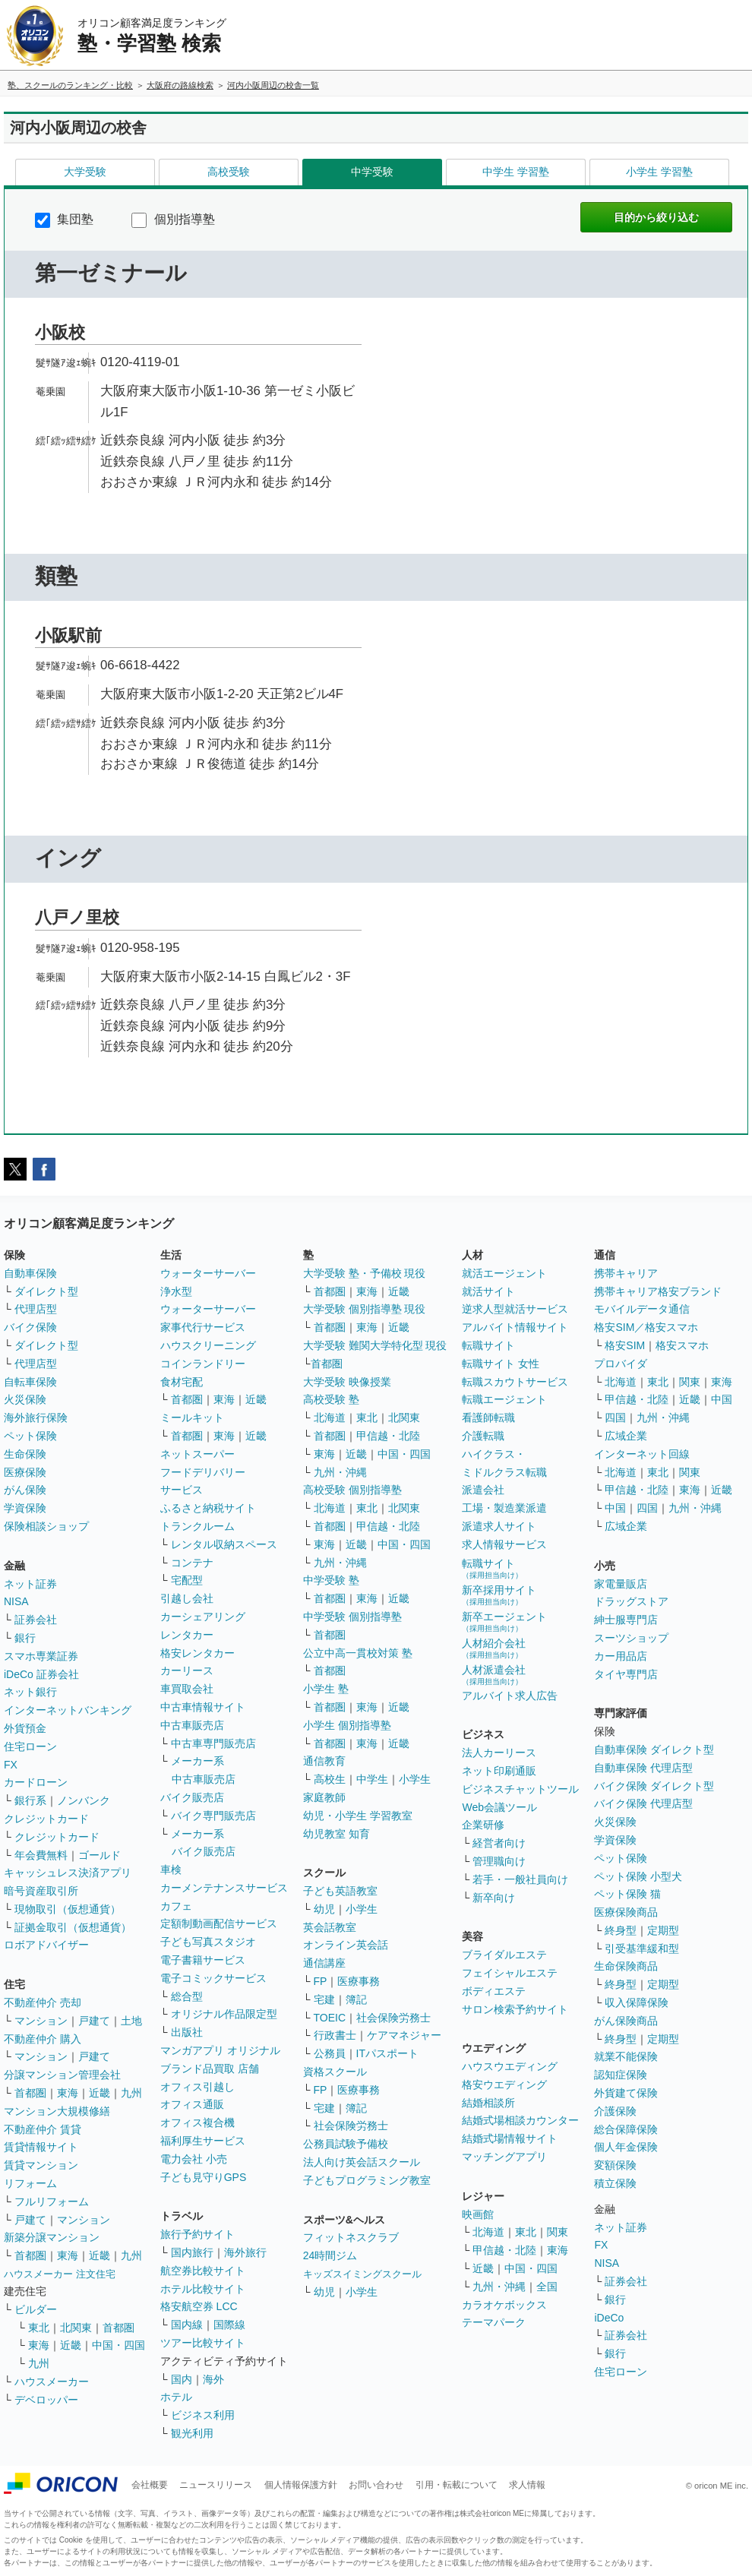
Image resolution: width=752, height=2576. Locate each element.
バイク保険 (30, 1327)
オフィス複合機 (197, 2122)
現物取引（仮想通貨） (67, 1909)
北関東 (76, 2328)
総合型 (187, 1996)
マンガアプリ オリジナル (220, 2050)
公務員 (330, 2053)
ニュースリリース (215, 2485)
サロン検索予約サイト (515, 2009)
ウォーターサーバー (208, 1273)
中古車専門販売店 (213, 1743)
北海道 (330, 1417)
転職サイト (488, 1345)
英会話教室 (329, 1927)
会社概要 (149, 2485)
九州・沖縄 (340, 1472)
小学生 (415, 1779)
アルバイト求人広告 (510, 1695)
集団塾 (64, 219)
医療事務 (358, 1981)
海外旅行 (245, 2252)
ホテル (176, 2397)
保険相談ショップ (46, 1526)
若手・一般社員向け (520, 1879)
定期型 (663, 1930)
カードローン (36, 1782)
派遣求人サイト (499, 1526)
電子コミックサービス (213, 1978)
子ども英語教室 (340, 1891)
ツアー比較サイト (202, 2343)
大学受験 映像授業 (347, 1382)
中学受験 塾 (331, 1580)
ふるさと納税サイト (208, 1508)
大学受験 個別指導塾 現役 (364, 1309)
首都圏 (30, 2093)
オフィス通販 (192, 2104)
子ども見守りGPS (203, 2177)
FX (10, 1765)
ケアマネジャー (404, 2035)
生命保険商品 (626, 1966)
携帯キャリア (626, 1273)
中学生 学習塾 (515, 172)
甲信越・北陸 (388, 1436)
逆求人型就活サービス (515, 1309)
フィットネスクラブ (351, 2237)
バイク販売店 (192, 1797)
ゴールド (99, 1855)
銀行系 (30, 1800)
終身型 (621, 1930)
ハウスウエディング (510, 2066)
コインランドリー (202, 1364)
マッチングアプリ (504, 2157)
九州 (131, 2093)
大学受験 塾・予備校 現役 (364, 1273)
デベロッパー (46, 2400)
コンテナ (192, 1563)
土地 (131, 2021)
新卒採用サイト (499, 1595)
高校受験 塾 (331, 1399)
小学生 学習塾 (659, 172)
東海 (67, 2093)
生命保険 (25, 1454)
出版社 (187, 2032)
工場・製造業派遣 (504, 1508)
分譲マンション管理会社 (62, 2075)
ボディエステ (494, 1991)
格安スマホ (682, 1345)
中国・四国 (118, 2345)
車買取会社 (186, 1689)
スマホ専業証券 (41, 1656)
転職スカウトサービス (515, 1382)
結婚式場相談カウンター (520, 2120)
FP (320, 1981)
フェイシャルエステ (510, 1973)
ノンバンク (83, 1800)
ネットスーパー (197, 1454)
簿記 (356, 1999)
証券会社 (35, 1620)
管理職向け (499, 1861)
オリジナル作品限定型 (224, 2014)
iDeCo (609, 2318)
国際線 (229, 2324)
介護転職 (483, 1436)
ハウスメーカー (51, 2381)
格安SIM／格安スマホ (646, 1327)
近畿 (99, 2093)
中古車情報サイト (202, 1707)
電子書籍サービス (202, 1960)
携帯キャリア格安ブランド (658, 1291)
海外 (213, 2379)
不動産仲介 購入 (42, 2039)
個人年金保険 (626, 2147)
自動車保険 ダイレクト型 (654, 1749)
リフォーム (30, 2183)
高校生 (330, 1779)
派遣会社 (483, 1490)
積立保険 (615, 2183)
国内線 (187, 2324)
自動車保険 (30, 1273)
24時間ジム (330, 2255)
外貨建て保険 (626, 2093)
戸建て (94, 2021)
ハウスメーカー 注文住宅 (59, 2274)
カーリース (186, 1670)
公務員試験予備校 (345, 2144)
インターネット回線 (642, 1454)
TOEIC (330, 2018)
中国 (721, 1399)
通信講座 (324, 1963)
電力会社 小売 (193, 2159)
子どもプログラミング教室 (367, 2180)
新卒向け (493, 1898)
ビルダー (35, 2309)
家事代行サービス (202, 1327)
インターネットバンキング (67, 1710)
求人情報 (527, 2485)
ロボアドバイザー (46, 1945)
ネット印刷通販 (499, 1771)
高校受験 (228, 172)
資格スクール (335, 2072)
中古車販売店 (192, 1725)
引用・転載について (456, 2485)
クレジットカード (46, 1819)
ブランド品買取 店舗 (209, 2068)
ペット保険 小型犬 (638, 1876)
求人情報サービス (504, 1544)
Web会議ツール (499, 1807)
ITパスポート (387, 2053)
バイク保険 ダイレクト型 (654, 1786)
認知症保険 (620, 2075)
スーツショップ (631, 1638)
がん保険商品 (626, 2021)
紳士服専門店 (626, 1620)
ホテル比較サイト (202, 2289)
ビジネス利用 (203, 2415)
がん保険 (25, 1490)
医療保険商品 (626, 1912)
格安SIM (625, 1345)
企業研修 (483, 1825)
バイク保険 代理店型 (643, 1803)
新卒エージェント (504, 1621)
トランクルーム (197, 1526)
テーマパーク (494, 2322)
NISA (16, 1601)
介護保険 (615, 2111)
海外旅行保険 (36, 1417)
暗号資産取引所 (41, 1891)
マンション (41, 2021)
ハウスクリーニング (208, 1345)
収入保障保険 (636, 2002)
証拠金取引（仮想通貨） (72, 1927)
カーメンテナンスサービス (224, 1888)
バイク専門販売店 (213, 1816)
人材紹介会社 (494, 1648)
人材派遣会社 (494, 1675)
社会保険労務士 (393, 2018)
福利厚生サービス (202, 2141)
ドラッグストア (631, 1601)
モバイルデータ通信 (642, 1309)
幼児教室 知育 (336, 1834)
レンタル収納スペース (224, 1544)
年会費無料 (41, 1855)
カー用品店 (620, 1656)
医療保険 (25, 1472)
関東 (557, 2232)
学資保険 (25, 1508)
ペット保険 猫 (627, 1894)
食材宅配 (181, 1382)
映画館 (478, 2214)
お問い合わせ (376, 2485)
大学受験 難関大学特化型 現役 (375, 1345)
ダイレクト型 (46, 1291)
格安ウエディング (504, 2084)
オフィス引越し (197, 2087)
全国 (547, 2286)
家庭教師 (324, 1797)
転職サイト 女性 (500, 1364)
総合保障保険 (626, 2129)
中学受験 (372, 172)
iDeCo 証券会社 (41, 1674)
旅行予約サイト (197, 2234)
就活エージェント (504, 1273)
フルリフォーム (51, 2201)
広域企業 (626, 1436)
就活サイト (488, 1291)
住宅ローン (30, 1746)
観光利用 (192, 2433)
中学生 (372, 1779)
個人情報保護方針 (300, 2485)
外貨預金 (25, 1728)
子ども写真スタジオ (208, 1942)
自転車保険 (30, 1382)
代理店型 (35, 1309)
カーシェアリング (202, 1616)
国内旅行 (192, 2252)
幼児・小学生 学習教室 (357, 1816)
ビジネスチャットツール (520, 1789)
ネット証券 (30, 1584)
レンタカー (186, 1635)
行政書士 (335, 2035)
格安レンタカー (197, 1653)
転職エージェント (504, 1399)
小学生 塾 (326, 1689)
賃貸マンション (41, 2165)
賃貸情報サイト (41, 2147)
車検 (171, 1869)
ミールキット (192, 1417)
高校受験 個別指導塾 (352, 1490)
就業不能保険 (626, 2056)
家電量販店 (620, 1584)
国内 (181, 2379)
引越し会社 (186, 1598)
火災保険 (25, 1399)
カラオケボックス (504, 2305)
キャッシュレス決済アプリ (67, 1872)
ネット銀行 (30, 1692)
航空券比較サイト (202, 2271)
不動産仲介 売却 (42, 2002)
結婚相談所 (488, 2103)
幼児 (324, 1909)
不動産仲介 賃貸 (42, 2129)
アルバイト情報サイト (515, 1327)
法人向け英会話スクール (361, 2162)
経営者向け (499, 1843)
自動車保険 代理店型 (643, 1768)
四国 (615, 1417)
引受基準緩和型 (642, 1948)
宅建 (324, 1999)
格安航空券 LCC (199, 2306)
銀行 (25, 1638)
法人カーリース (499, 1752)
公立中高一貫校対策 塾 (357, 1653)
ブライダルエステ (504, 1955)
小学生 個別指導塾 (347, 1725)
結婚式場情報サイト (510, 2138)
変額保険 (615, 2165)
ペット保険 (30, 1436)
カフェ (176, 1906)
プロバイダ (620, 1364)
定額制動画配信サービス (218, 1923)
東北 (38, 2328)
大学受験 (85, 172)
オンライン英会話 (345, 1945)
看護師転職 (488, 1417)
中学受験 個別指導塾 (352, 1616)
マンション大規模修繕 (57, 2111)
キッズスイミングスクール (362, 2274)
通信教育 (324, 1761)
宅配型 (187, 1580)
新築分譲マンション (52, 2237)
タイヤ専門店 (626, 1674)
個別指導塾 (172, 219)
